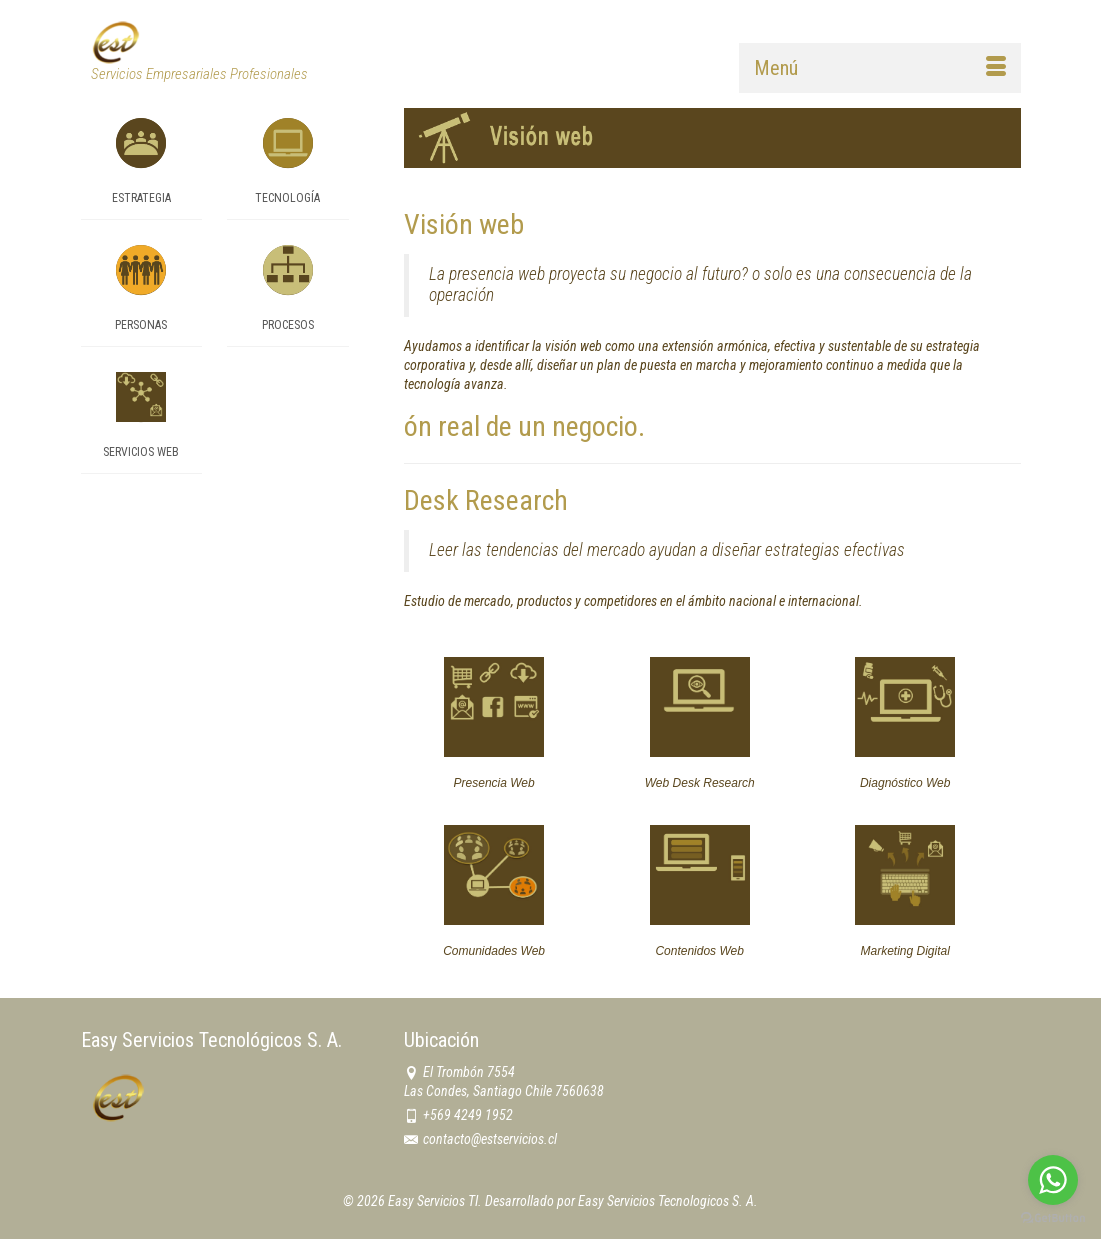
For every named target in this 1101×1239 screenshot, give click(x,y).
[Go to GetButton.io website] (1053, 1218)
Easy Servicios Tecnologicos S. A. (668, 1201)
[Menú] (880, 68)
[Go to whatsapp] (1053, 1180)
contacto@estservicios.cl (480, 1139)
